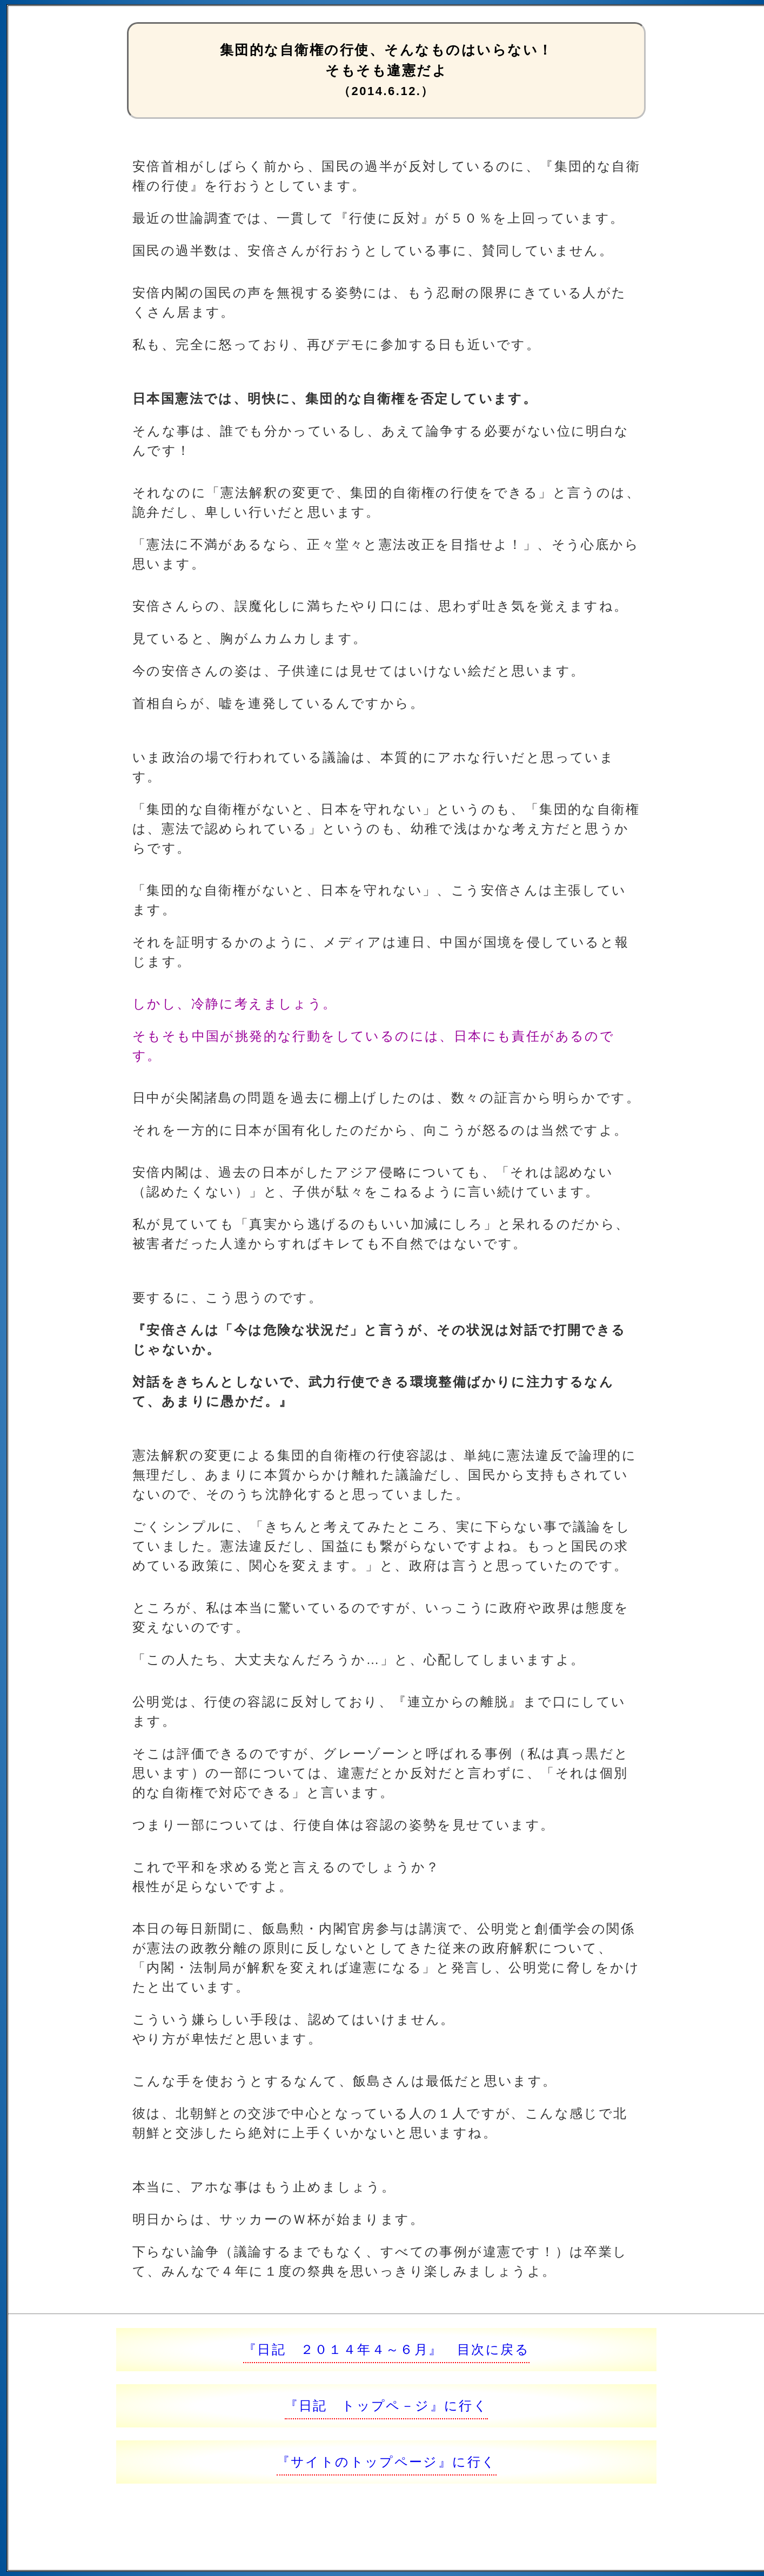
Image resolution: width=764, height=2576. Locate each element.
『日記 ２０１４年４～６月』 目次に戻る (386, 2349)
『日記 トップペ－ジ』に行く (386, 2405)
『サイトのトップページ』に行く (387, 2461)
